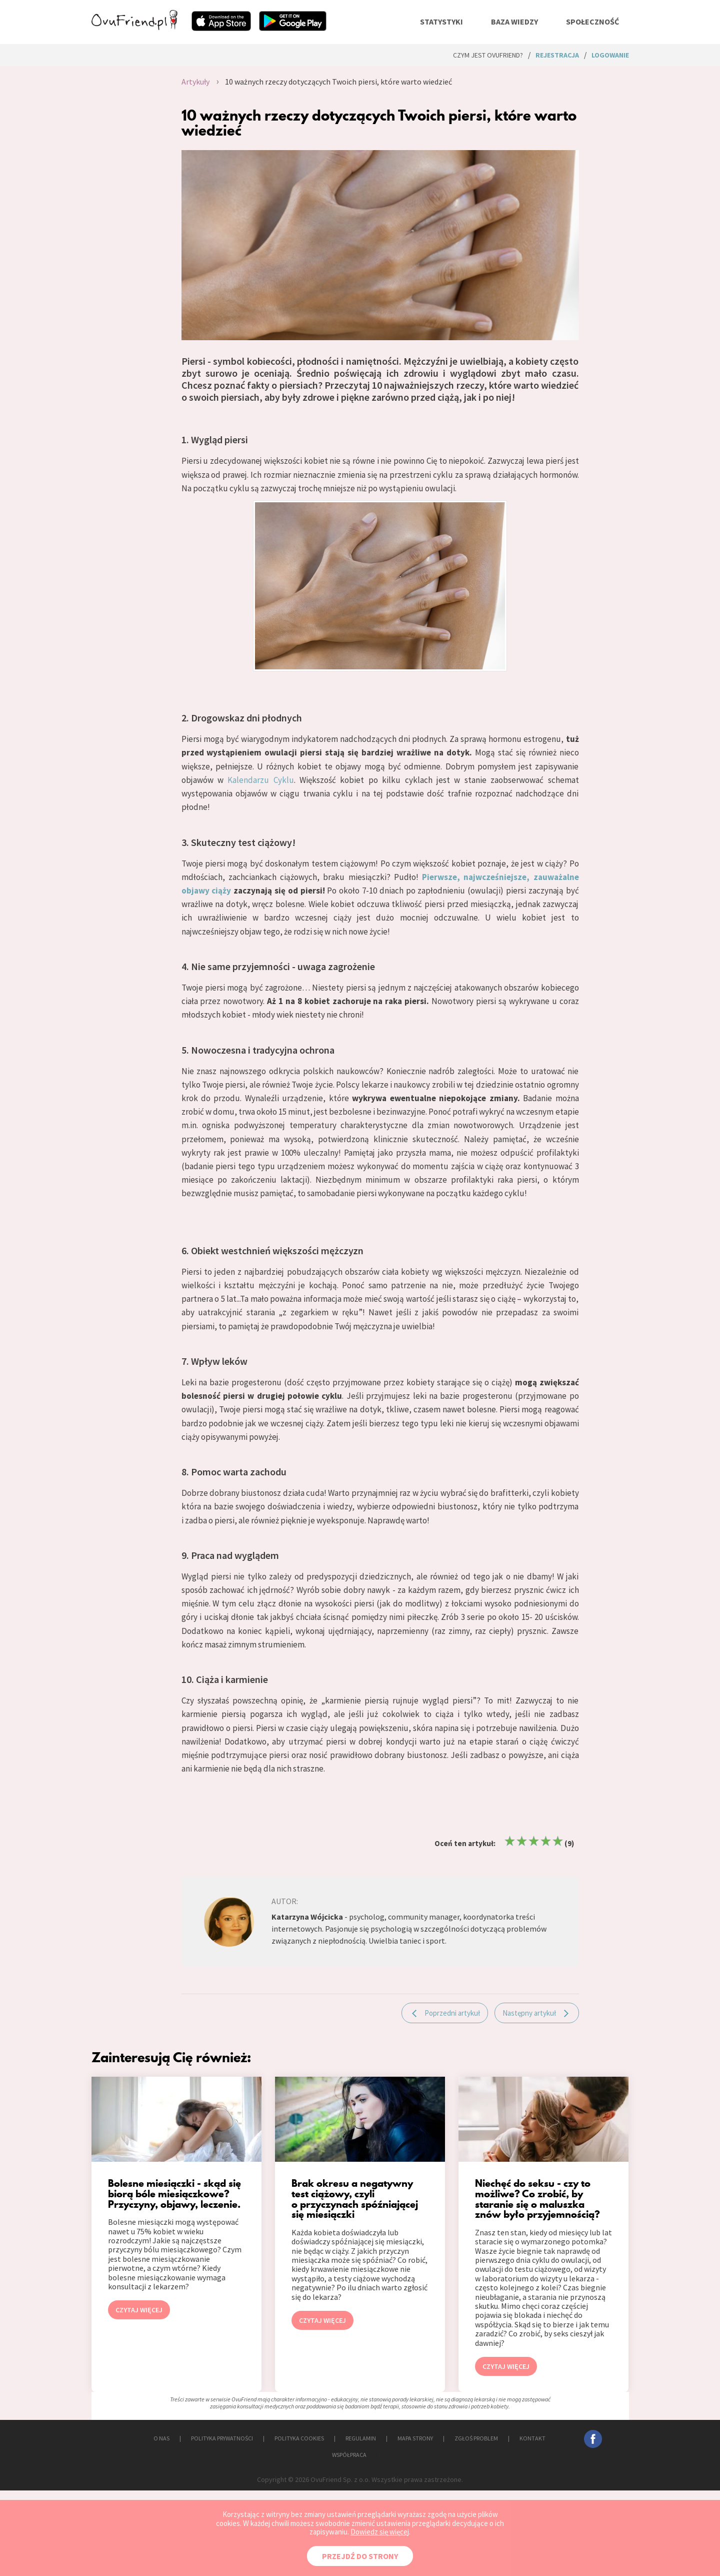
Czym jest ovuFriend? (488, 55)
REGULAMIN (361, 2438)
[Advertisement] (129, 178)
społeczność (592, 22)
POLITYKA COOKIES (299, 2438)
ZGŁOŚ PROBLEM (476, 2438)
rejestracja (557, 55)
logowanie (610, 55)
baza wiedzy (514, 22)
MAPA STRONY (415, 2438)
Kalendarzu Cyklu (261, 779)
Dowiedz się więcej (379, 2531)
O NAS (162, 2438)
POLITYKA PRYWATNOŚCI (222, 2438)
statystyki (441, 22)
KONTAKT (533, 2438)
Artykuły (196, 82)
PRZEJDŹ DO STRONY (360, 2556)
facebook (593, 2439)
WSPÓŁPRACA (349, 2454)
